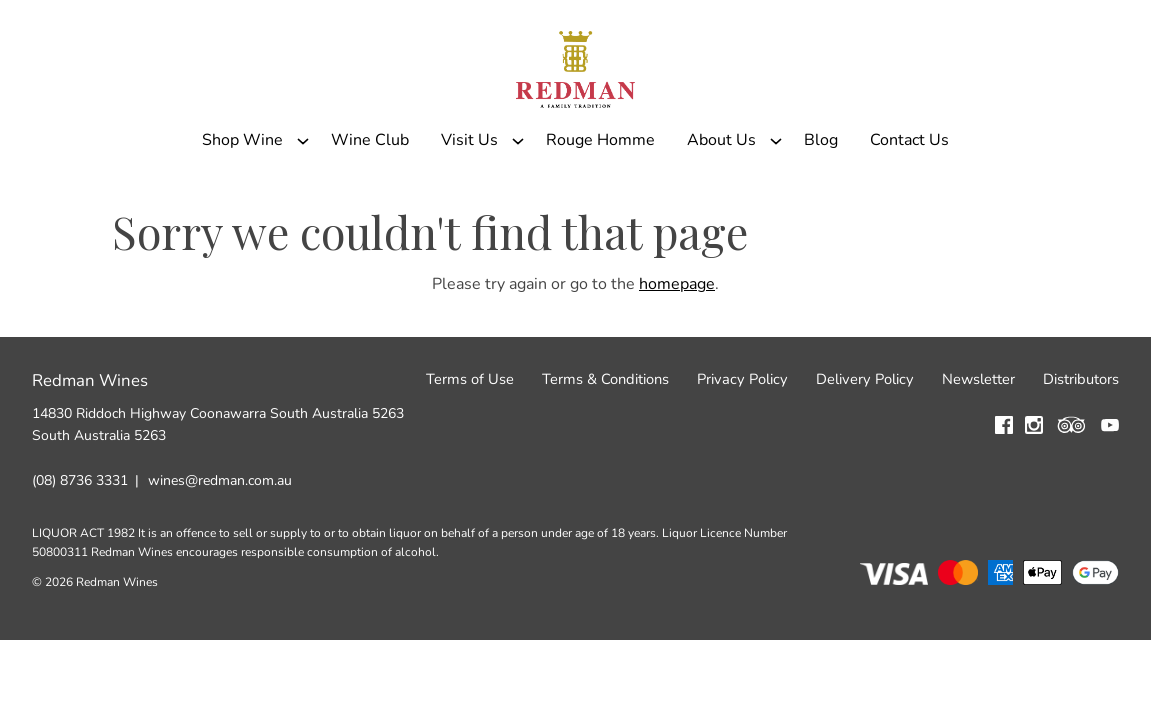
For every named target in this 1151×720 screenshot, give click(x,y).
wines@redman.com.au (220, 534)
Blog (821, 183)
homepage (677, 339)
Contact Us (909, 183)
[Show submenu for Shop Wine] (303, 183)
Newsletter (978, 433)
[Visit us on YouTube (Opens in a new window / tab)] (1110, 484)
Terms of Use (470, 433)
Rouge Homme (600, 183)
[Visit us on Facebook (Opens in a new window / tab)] (1004, 484)
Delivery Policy (865, 433)
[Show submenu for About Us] (776, 183)
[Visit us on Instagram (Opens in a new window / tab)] (1034, 484)
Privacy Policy (742, 433)
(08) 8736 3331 (80, 534)
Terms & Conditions (605, 433)
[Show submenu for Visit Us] (518, 183)
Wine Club (370, 183)
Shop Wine (242, 183)
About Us (721, 183)
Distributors (1081, 433)
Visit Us (469, 183)
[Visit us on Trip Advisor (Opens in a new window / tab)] (1072, 484)
